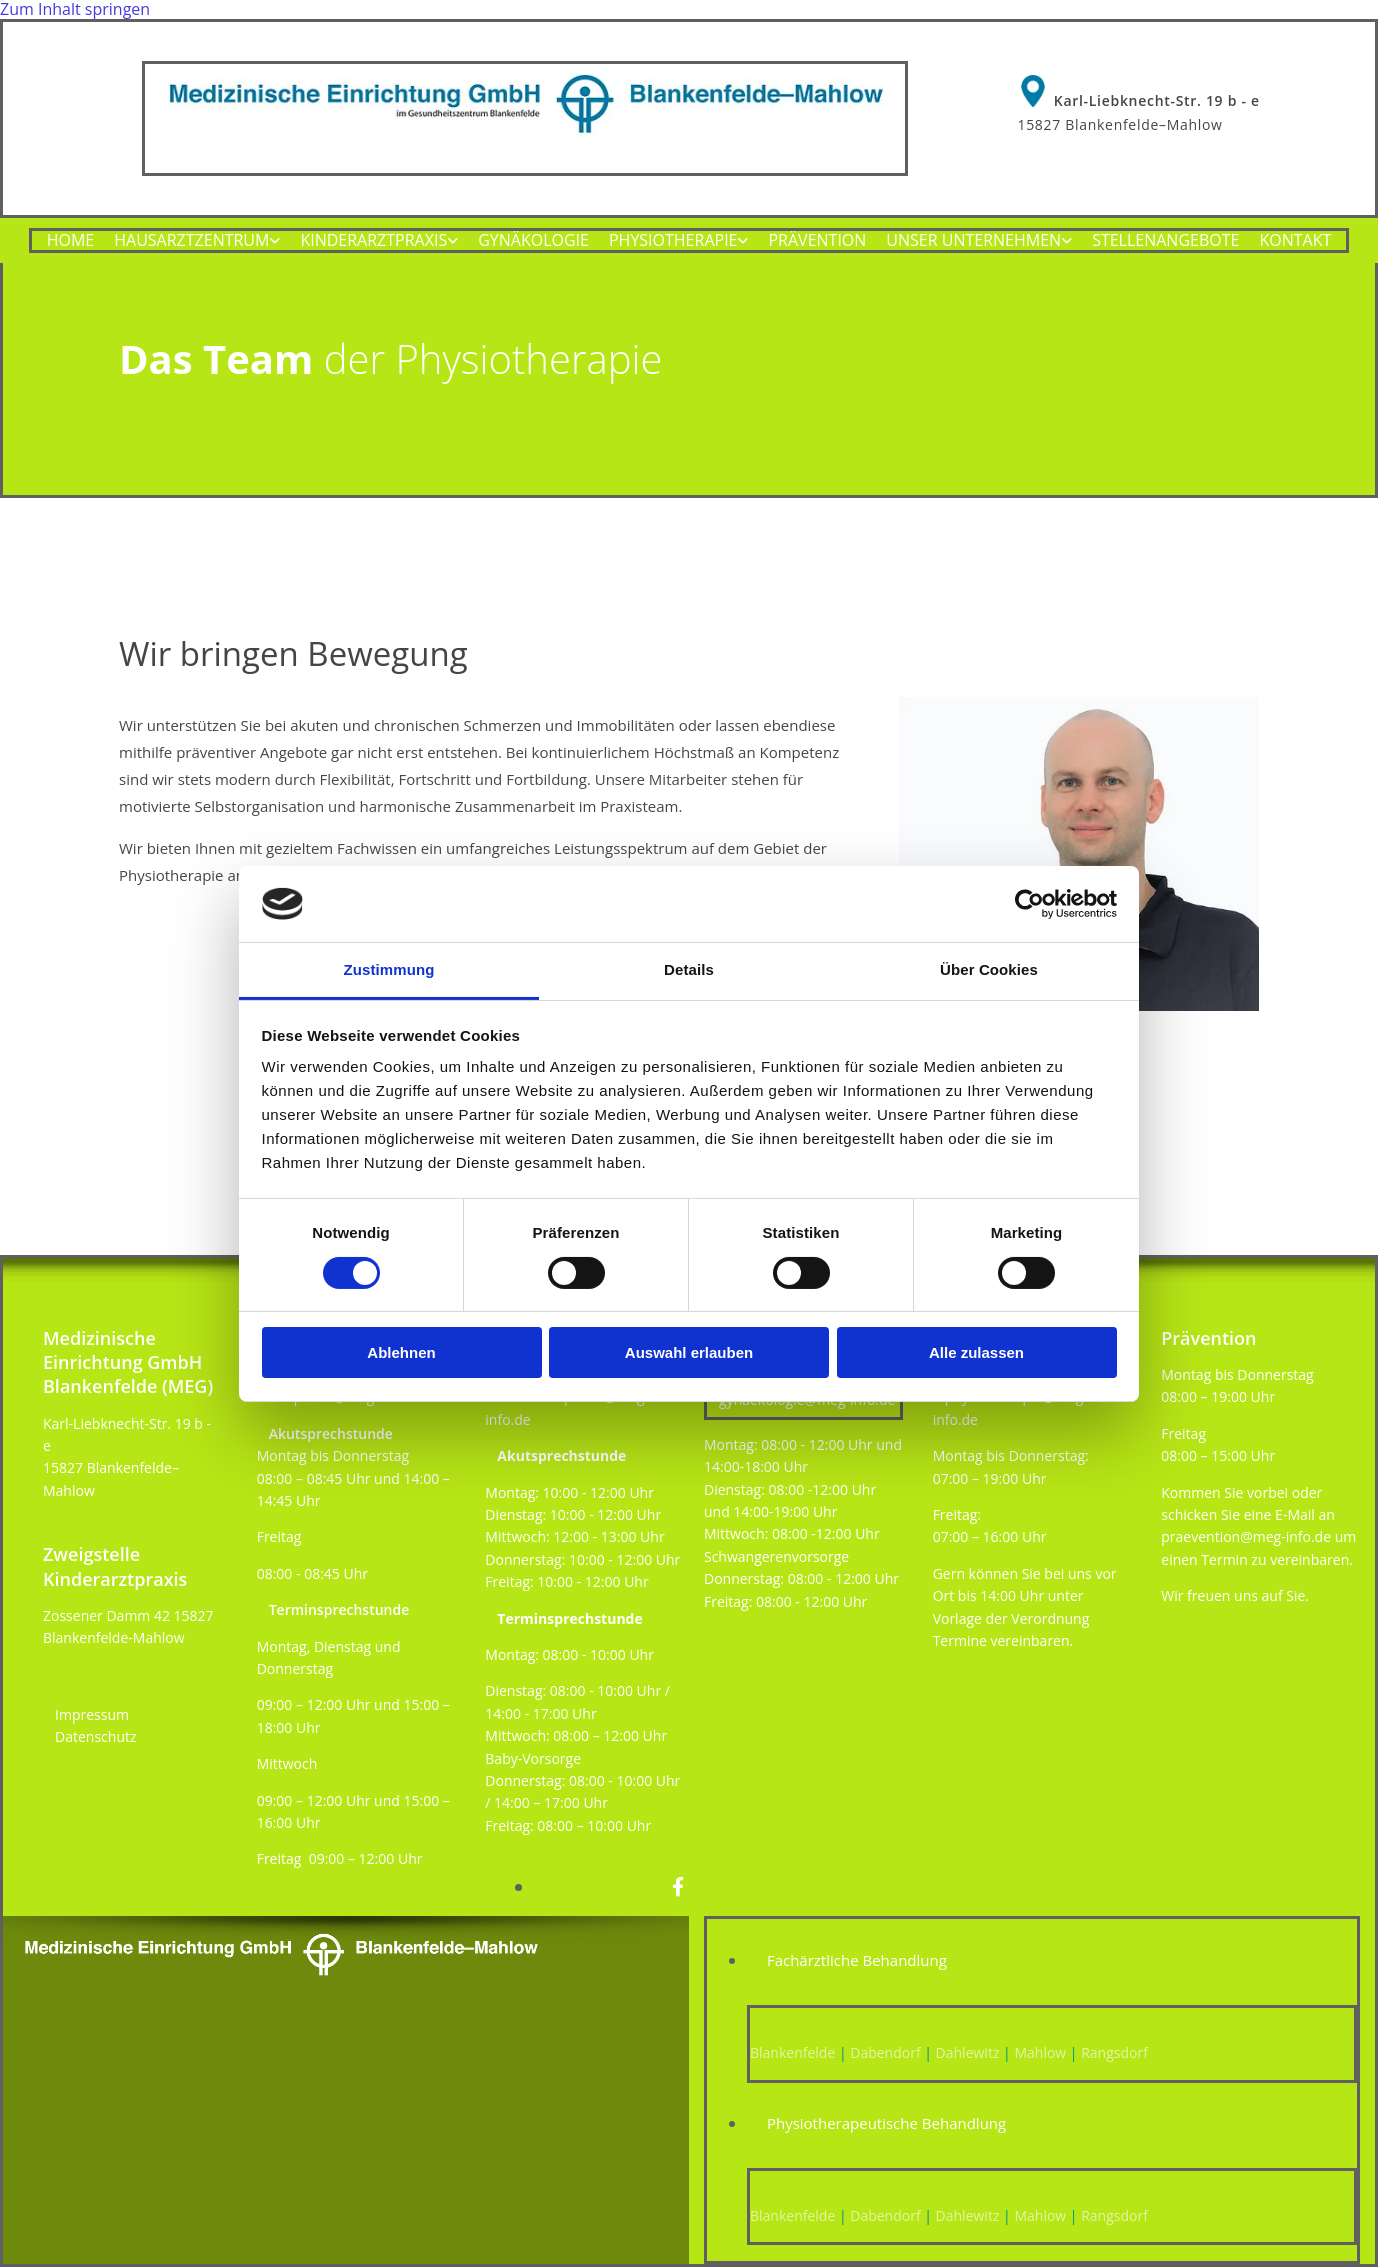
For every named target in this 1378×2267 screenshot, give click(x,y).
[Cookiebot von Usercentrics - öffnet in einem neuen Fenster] (1029, 904)
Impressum (92, 1714)
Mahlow (1038, 2052)
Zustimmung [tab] (389, 969)
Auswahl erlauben (689, 1352)
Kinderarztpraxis (373, 243)
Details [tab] (689, 969)
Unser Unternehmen (973, 243)
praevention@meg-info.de (1246, 1536)
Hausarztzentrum (191, 243)
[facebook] (678, 1887)
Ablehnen (401, 1352)
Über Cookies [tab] (989, 969)
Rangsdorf (1114, 2052)
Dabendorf (885, 2052)
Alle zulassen (976, 1352)
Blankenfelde (792, 2052)
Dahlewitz (968, 2052)
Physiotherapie (673, 243)
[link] (197, 243)
